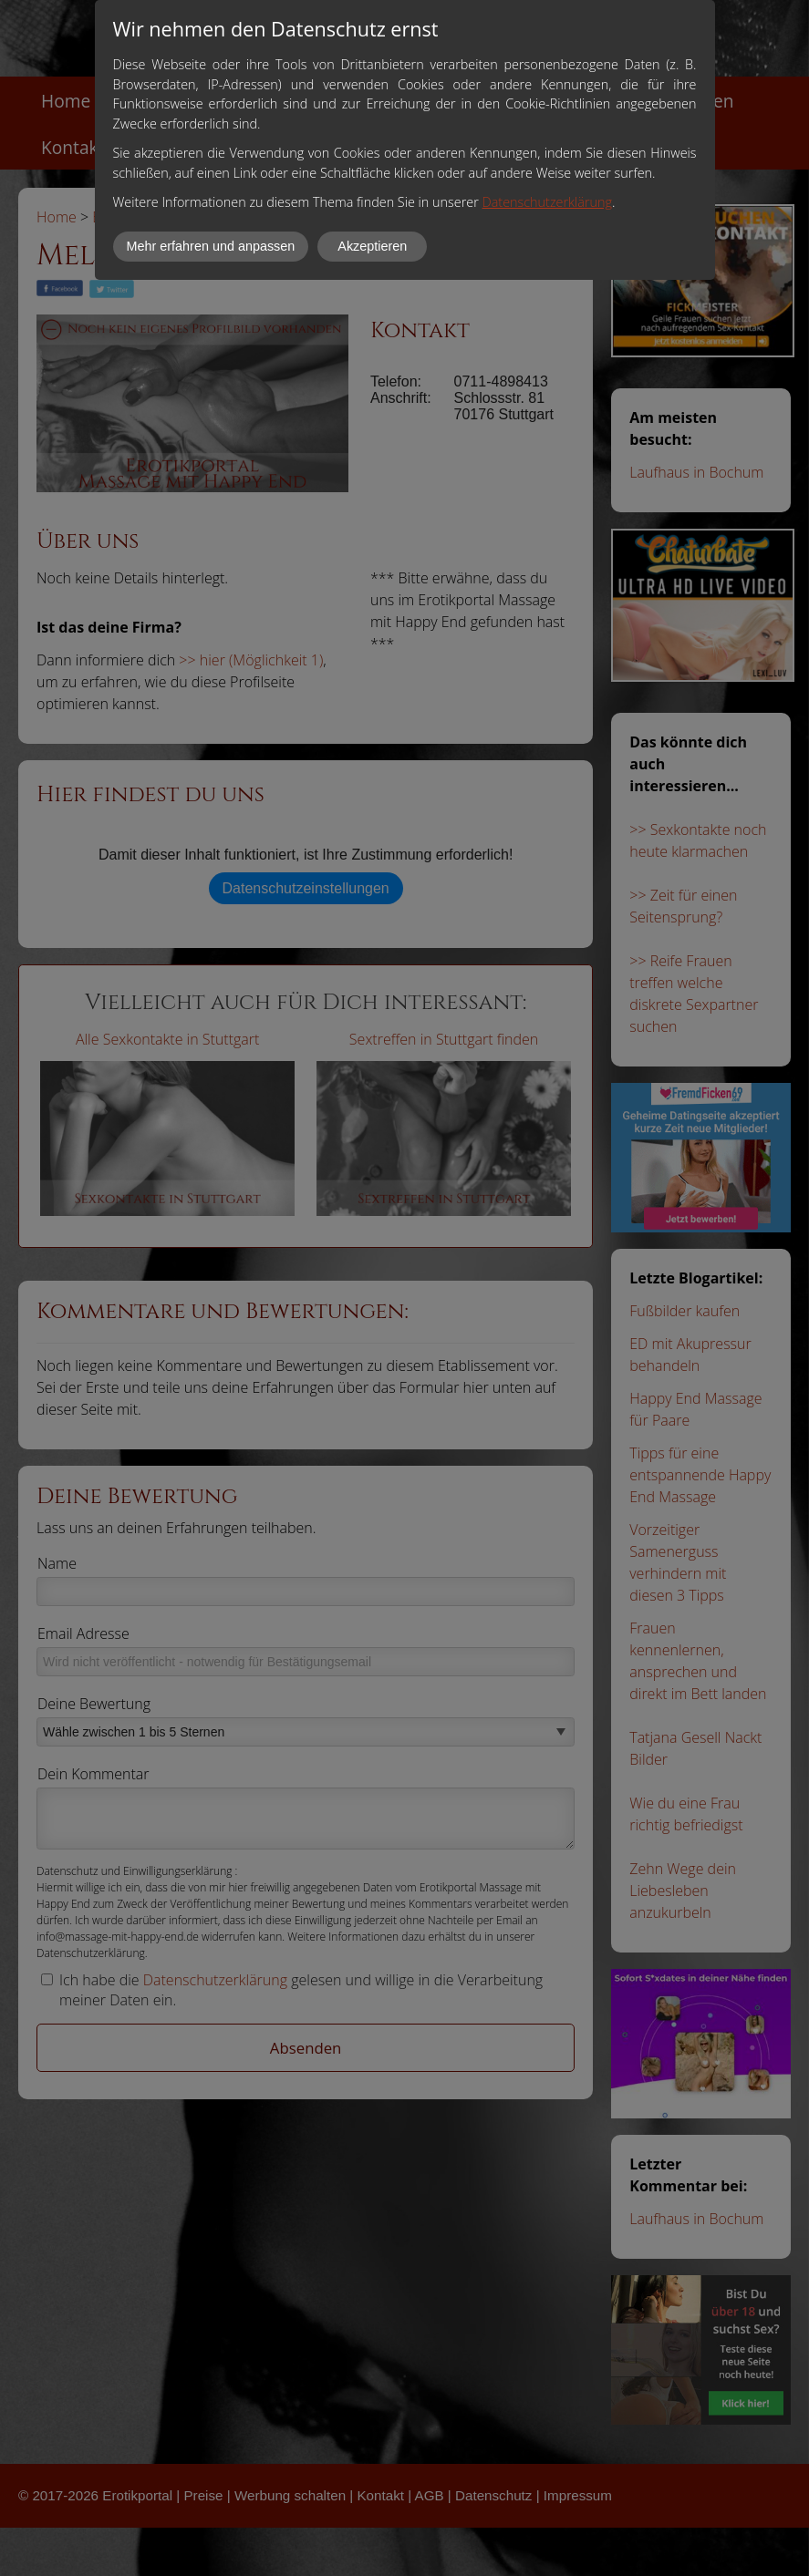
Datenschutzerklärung (547, 202)
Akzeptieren (372, 246)
